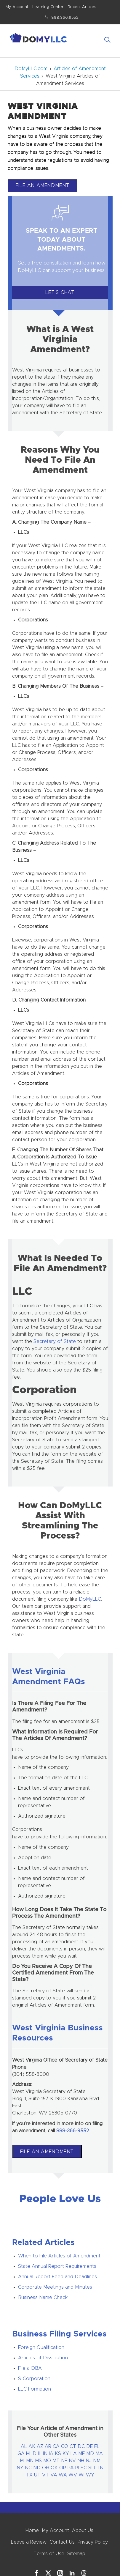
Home (32, 2530)
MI (22, 2460)
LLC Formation (34, 2389)
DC (81, 2446)
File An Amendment (43, 185)
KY (66, 2453)
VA (53, 2475)
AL (24, 2446)
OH (45, 2467)
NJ (89, 2460)
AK (31, 2446)
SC (84, 2467)
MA (99, 2453)
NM (96, 2460)
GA (21, 2453)
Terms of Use (48, 2553)
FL (97, 2446)
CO (64, 2446)
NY (20, 2467)
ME (81, 2453)
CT (73, 2446)
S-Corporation (34, 2378)
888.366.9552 (65, 18)
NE (64, 2460)
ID (34, 2453)
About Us (82, 2530)
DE (89, 2446)
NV (72, 2460)
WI (81, 2475)
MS (38, 2460)
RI (77, 2467)
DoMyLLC (90, 1599)
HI (28, 2453)
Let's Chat (60, 292)
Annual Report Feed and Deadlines (57, 2276)
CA (56, 2446)
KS (58, 2453)
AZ (40, 2446)
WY (90, 2475)
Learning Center (47, 7)
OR (62, 2467)
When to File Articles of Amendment (59, 2256)
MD (90, 2453)
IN (45, 2453)
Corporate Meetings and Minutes (55, 2287)
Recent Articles (82, 7)
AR (48, 2446)
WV (72, 2475)
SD (91, 2467)
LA (74, 2453)
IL (39, 2453)
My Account (17, 7)
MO (47, 2460)
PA (71, 2467)
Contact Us (62, 2542)
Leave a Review (29, 2542)
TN (100, 2467)
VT (45, 2475)
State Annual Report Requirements (57, 2266)
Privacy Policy (93, 2542)
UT (37, 2475)
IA (51, 2453)
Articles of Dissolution (43, 2357)
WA (63, 2475)
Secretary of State (54, 1341)
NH (80, 2460)
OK (54, 2467)
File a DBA (30, 2368)
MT (56, 2460)
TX (29, 2475)
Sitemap (76, 2553)
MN (29, 2460)
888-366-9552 (72, 2130)
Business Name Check (43, 2297)
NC (28, 2467)
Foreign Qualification (41, 2347)
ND (37, 2467)
